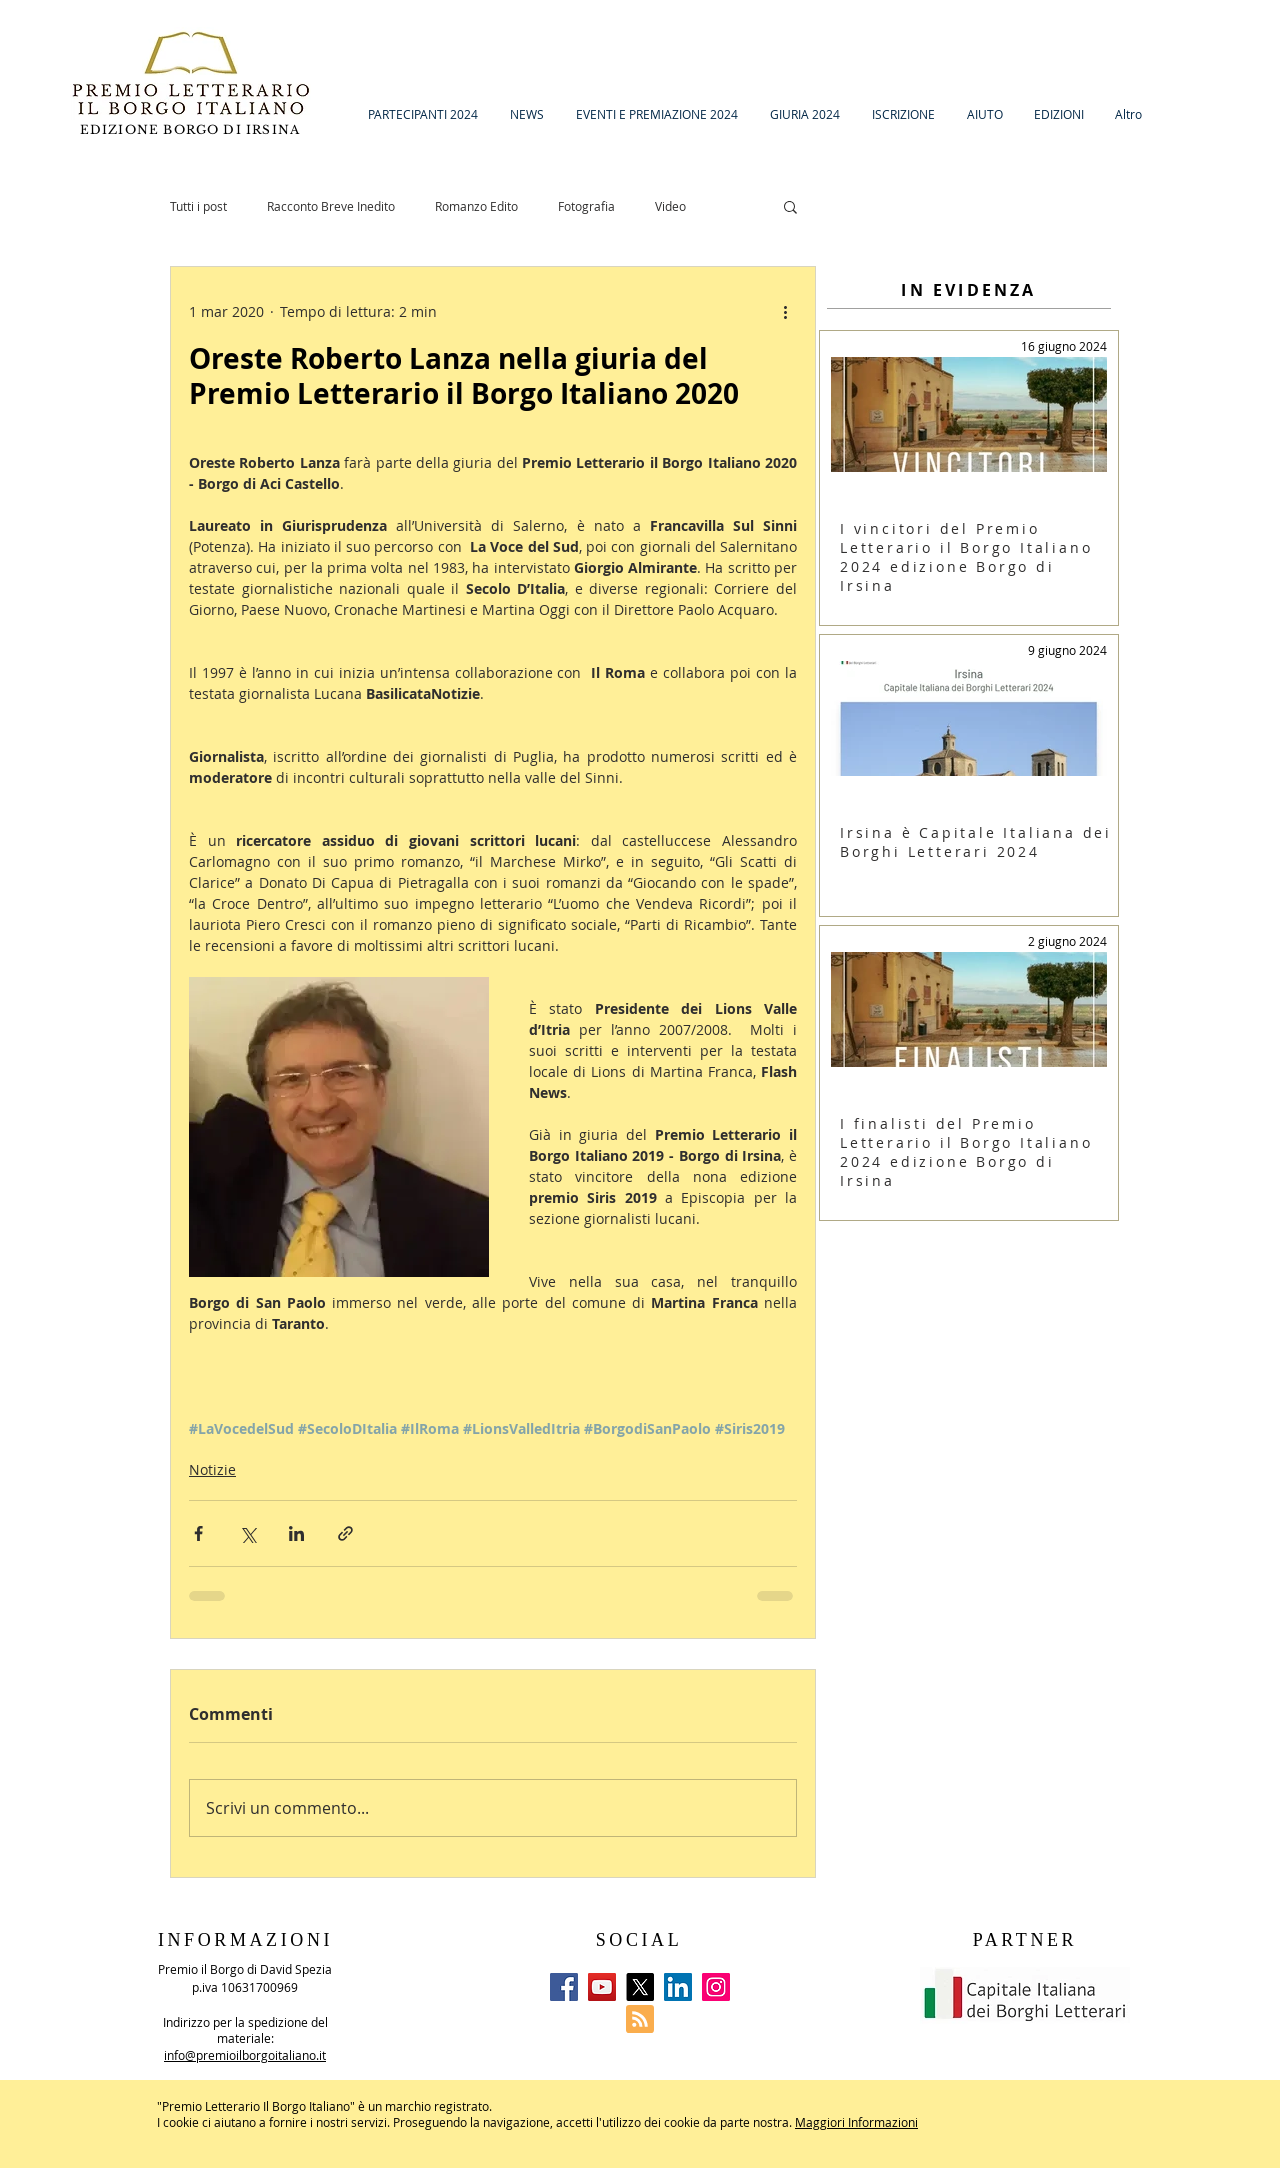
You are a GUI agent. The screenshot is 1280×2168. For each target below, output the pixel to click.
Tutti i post (198, 206)
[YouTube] (602, 1987)
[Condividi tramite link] (345, 1533)
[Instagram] (716, 1987)
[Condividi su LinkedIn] (296, 1533)
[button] (790, 206)
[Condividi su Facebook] (198, 1533)
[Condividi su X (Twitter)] (247, 1533)
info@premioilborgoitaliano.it (245, 2055)
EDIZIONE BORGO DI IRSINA (192, 129)
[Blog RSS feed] (640, 2020)
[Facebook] (564, 1987)
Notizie (212, 1469)
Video (670, 206)
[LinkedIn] (678, 1987)
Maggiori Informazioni (856, 2122)
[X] (640, 1987)
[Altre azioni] (785, 311)
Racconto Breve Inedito (331, 206)
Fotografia (586, 206)
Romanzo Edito (476, 206)
